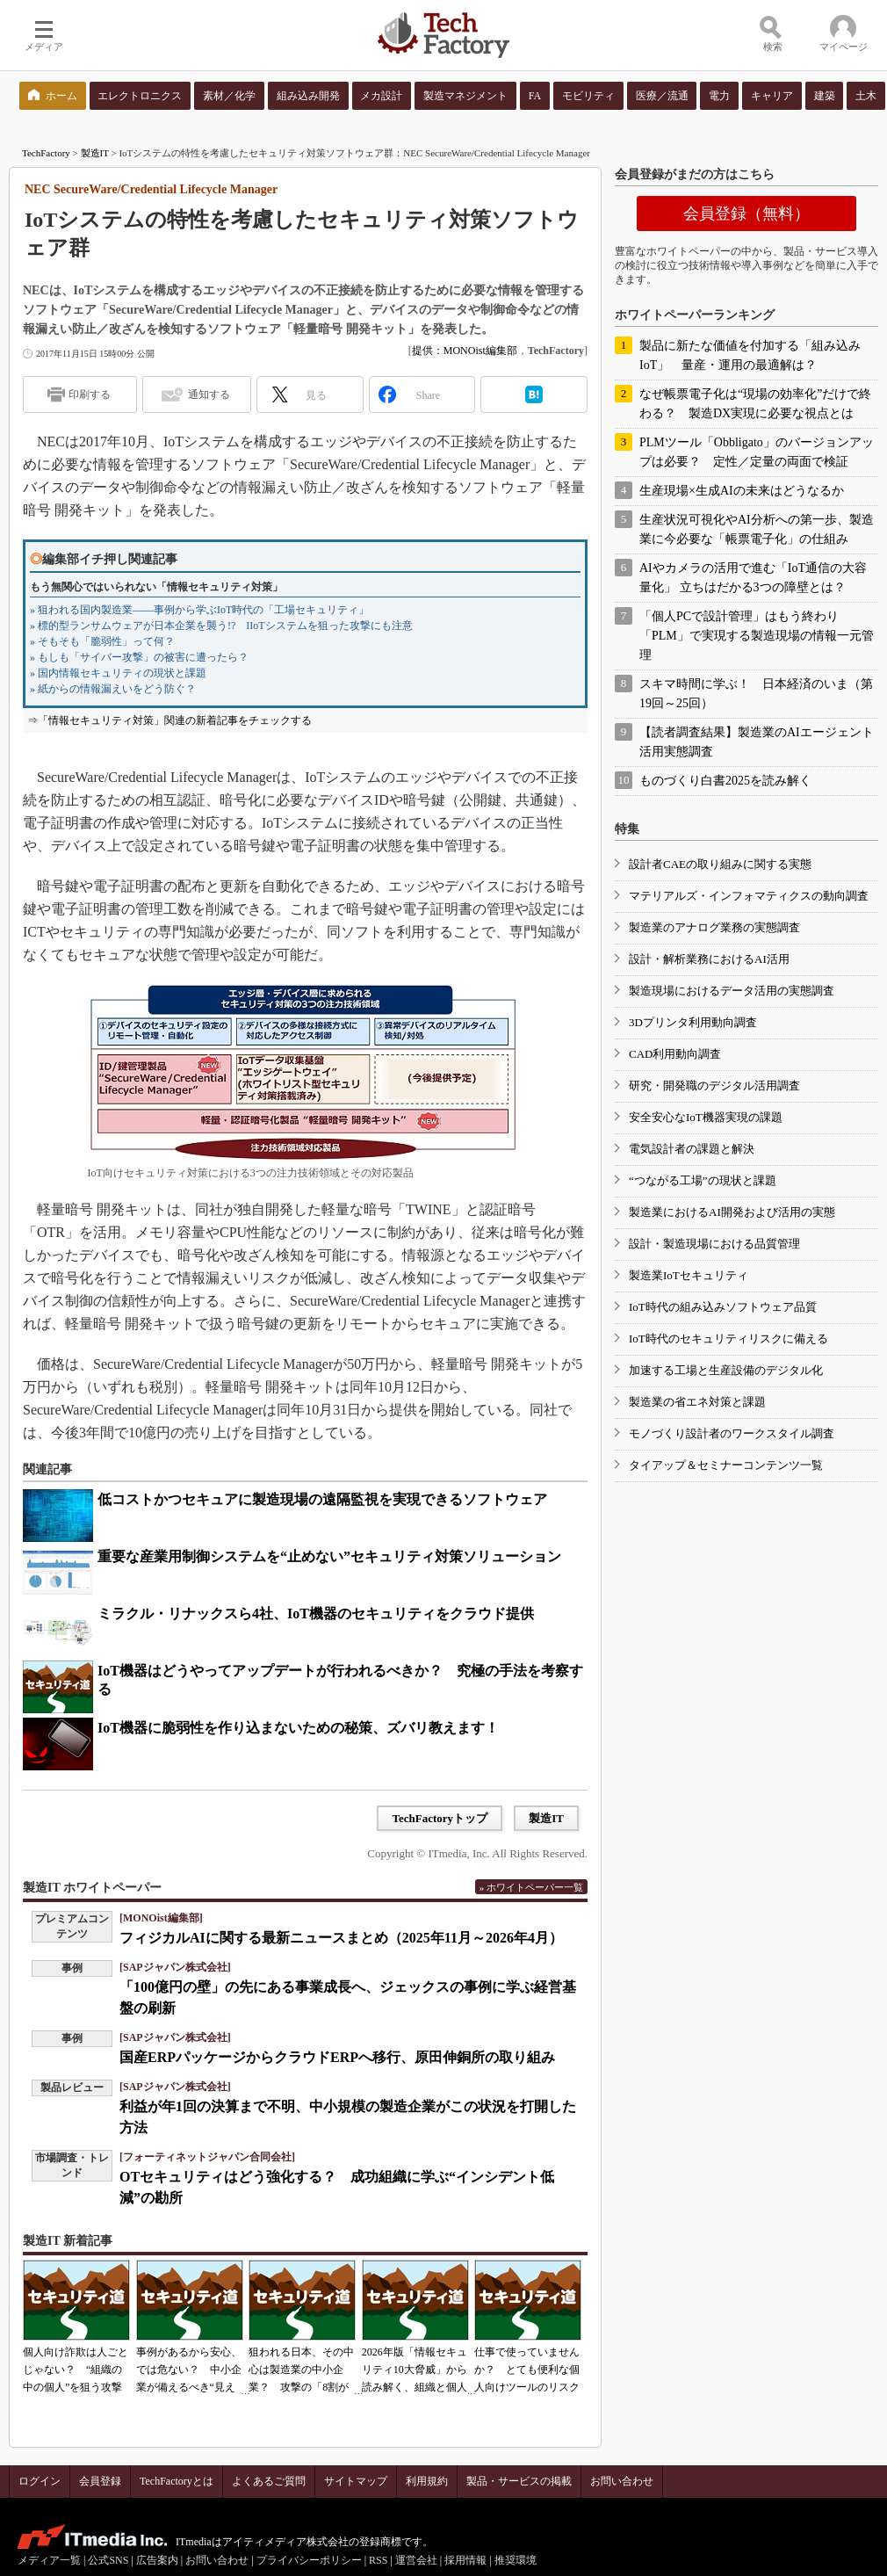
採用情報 (465, 2560)
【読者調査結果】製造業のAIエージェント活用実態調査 (756, 742)
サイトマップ (355, 2481)
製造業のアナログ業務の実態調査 (714, 927)
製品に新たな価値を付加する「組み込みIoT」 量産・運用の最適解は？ (750, 355)
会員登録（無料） (746, 213)
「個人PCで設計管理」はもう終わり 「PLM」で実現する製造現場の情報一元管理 (756, 636)
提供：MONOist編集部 (464, 350)
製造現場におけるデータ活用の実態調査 (731, 990)
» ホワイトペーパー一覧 (531, 1887)
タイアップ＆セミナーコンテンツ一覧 (726, 1465)
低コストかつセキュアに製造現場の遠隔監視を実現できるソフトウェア (322, 1499)
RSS (378, 2560)
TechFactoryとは (176, 2481)
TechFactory (46, 153)
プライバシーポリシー (309, 2560)
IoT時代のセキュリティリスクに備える (728, 1338)
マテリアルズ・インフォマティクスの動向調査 (749, 895)
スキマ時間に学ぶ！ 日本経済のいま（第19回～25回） (756, 693)
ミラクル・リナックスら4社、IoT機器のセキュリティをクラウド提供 (315, 1613)
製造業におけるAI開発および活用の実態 (732, 1212)
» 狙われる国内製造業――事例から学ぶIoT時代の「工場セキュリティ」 (199, 610)
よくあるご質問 (269, 2481)
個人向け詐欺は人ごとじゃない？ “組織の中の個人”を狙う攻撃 (75, 2369)
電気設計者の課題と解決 (691, 1148)
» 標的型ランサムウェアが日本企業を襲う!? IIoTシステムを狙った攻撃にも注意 (221, 625)
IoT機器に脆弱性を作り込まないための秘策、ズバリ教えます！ (298, 1727)
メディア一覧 (49, 2560)
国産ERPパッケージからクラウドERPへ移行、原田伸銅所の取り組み (337, 2057)
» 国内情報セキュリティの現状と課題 (118, 673)
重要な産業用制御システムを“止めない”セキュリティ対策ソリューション (329, 1556)
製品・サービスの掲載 (519, 2481)
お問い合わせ (621, 2481)
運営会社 (416, 2560)
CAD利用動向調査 (675, 1053)
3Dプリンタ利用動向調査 (693, 1022)
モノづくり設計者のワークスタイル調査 (731, 1433)
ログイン (39, 2481)
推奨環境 (515, 2560)
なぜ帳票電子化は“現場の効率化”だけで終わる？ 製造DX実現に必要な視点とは (755, 403)
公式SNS (108, 2560)
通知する (209, 394)
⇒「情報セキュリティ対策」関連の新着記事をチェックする (169, 720)
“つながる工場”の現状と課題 (702, 1180)
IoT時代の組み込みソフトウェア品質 (723, 1306)
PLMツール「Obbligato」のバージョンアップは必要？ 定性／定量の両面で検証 (756, 452)
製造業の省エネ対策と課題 (697, 1401)
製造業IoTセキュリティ (688, 1275)
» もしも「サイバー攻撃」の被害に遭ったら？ (139, 657)
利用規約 (427, 2481)
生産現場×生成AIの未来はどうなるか (741, 490)
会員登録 (100, 2481)
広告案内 (157, 2560)
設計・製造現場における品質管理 (714, 1243)
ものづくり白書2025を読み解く (725, 780)
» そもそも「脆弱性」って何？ (102, 641)
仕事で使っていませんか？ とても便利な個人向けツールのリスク (527, 2369)
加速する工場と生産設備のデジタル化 (726, 1370)
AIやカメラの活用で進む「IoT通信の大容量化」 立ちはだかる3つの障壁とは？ (753, 577)
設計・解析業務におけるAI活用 (709, 959)
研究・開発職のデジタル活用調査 (714, 1085)
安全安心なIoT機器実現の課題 (705, 1117)
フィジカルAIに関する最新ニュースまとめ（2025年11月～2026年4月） (341, 1937)
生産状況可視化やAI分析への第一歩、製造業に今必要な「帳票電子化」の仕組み (756, 529)
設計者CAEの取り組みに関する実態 (720, 864)
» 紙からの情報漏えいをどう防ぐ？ (113, 689)
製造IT (95, 153)
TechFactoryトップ (439, 1818)
